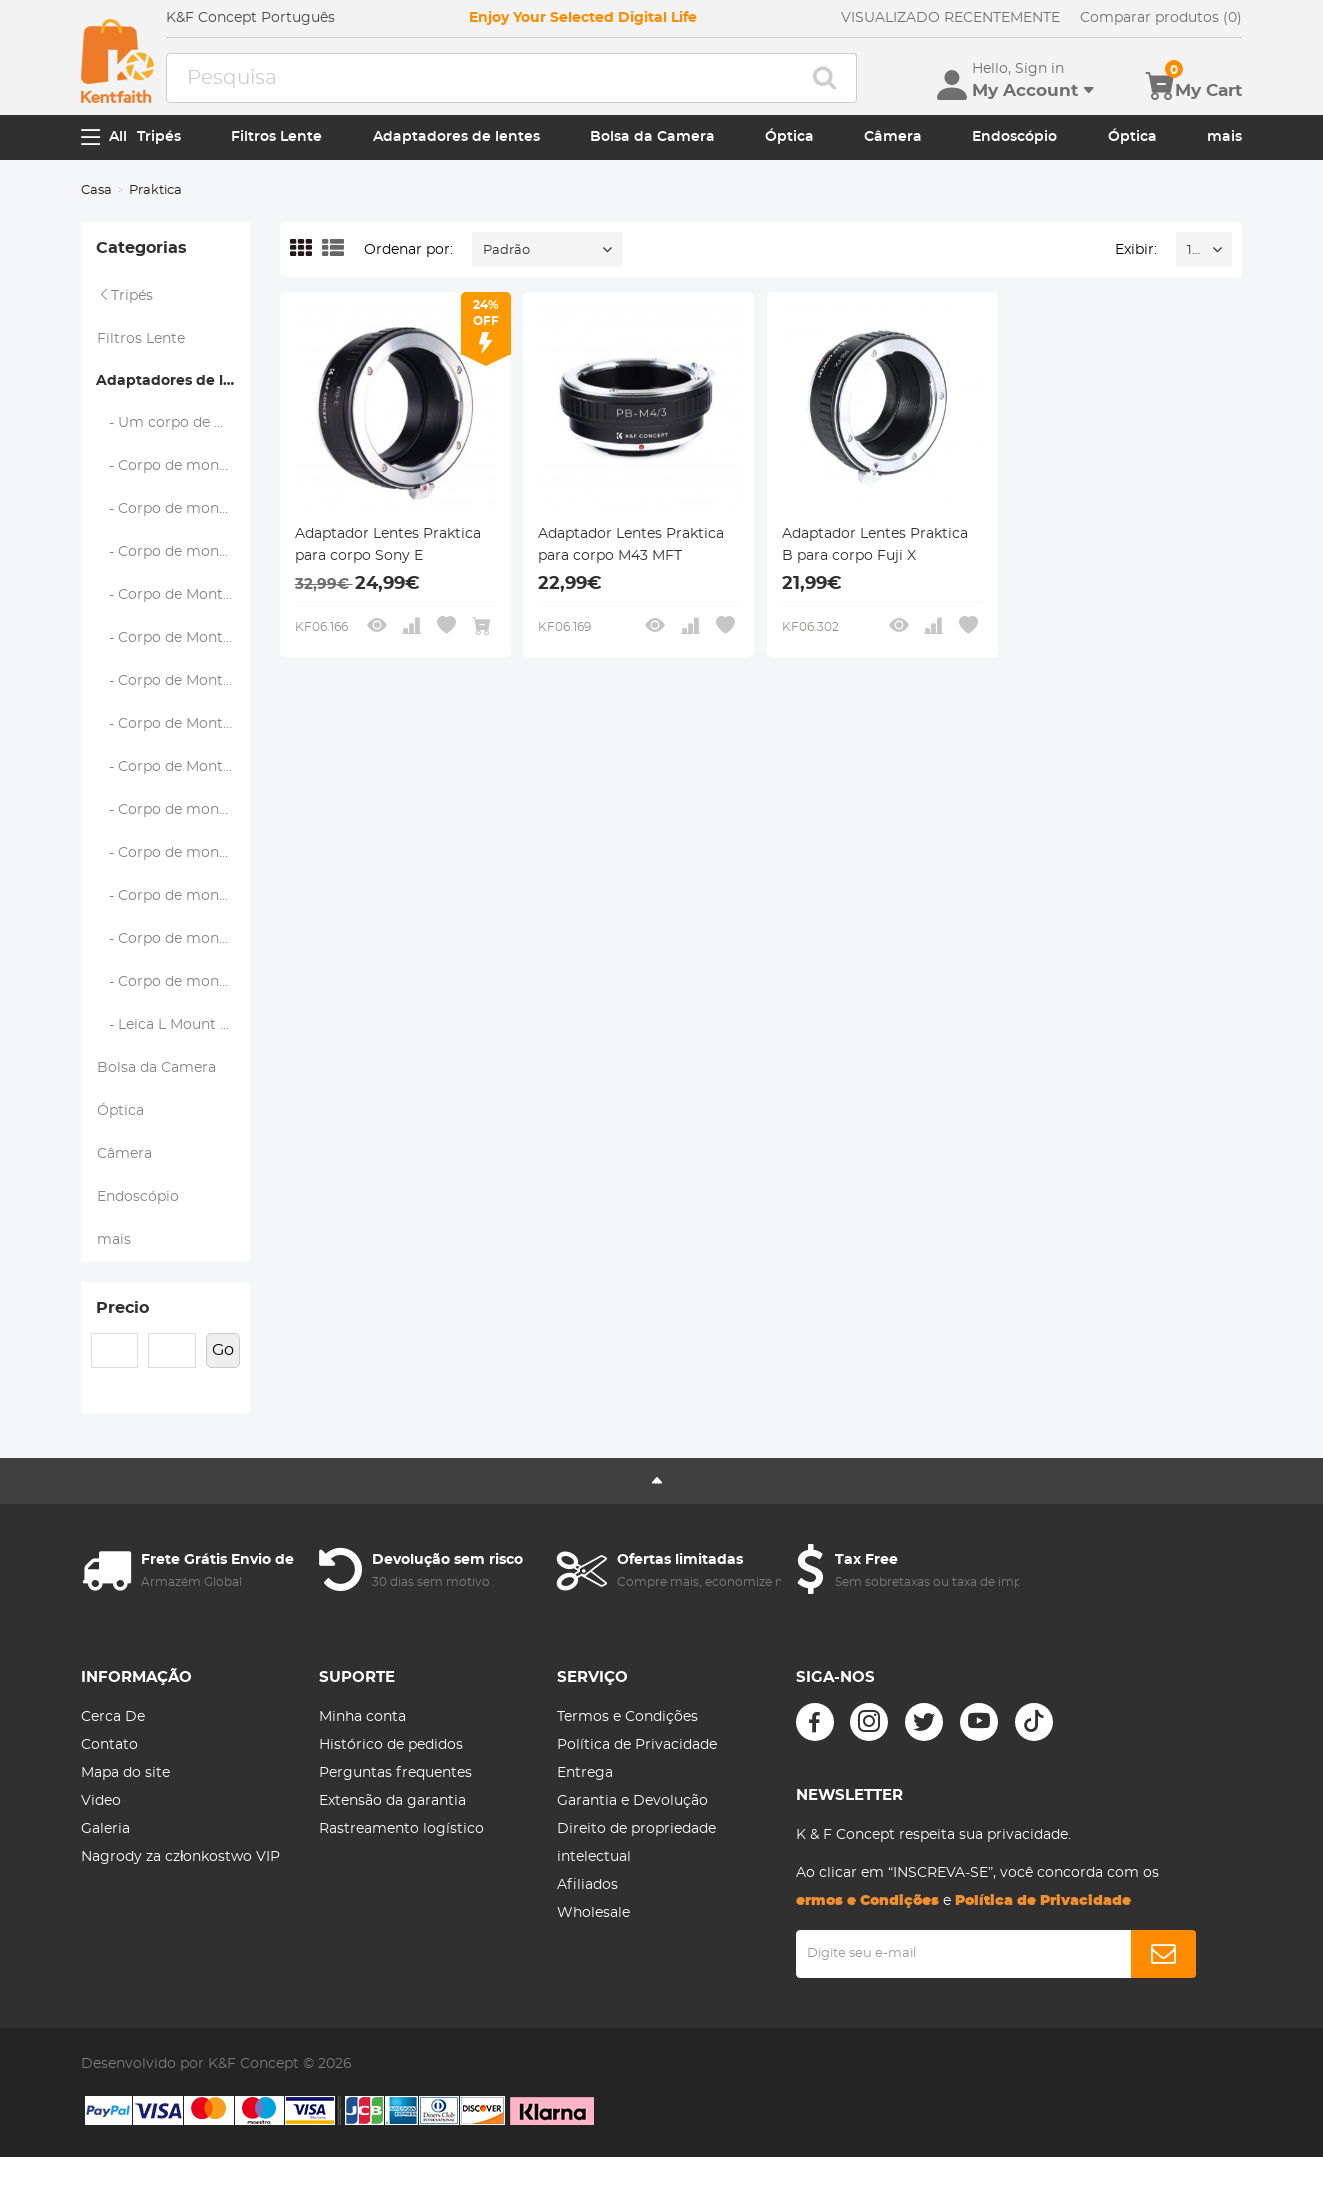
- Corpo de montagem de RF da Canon (173, 939)
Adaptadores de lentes (456, 137)
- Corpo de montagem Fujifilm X (173, 466)
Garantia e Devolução (632, 1801)
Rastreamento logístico (401, 1829)
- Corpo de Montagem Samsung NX (173, 767)
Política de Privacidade (637, 1745)
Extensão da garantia (392, 1801)
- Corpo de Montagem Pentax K (173, 681)
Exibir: (1136, 250)
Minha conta (362, 1717)
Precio (122, 1308)
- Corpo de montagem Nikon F (173, 810)
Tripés (159, 137)
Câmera (893, 137)
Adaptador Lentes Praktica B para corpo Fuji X (875, 545)
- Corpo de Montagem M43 (173, 638)
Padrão (506, 250)
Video (101, 1801)
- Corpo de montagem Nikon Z (173, 853)
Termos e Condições (627, 1717)
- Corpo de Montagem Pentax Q (173, 724)
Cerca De (113, 1717)
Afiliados (587, 1885)
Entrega (585, 1773)
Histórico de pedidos (391, 1745)
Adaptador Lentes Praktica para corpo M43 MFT (631, 545)
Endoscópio (1014, 137)
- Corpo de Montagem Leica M (173, 595)
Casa (96, 190)
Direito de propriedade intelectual (636, 1843)
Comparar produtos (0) (1161, 18)
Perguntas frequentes (395, 1773)
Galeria (105, 1829)
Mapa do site (125, 1773)
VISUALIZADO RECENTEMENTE (950, 18)
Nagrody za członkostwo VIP (180, 1857)
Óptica (789, 137)
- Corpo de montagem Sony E (173, 982)
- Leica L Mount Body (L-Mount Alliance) (173, 1025)
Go (223, 1350)
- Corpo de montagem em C (173, 552)
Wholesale (593, 1913)
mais (1224, 137)
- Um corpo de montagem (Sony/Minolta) (173, 423)
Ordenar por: (408, 250)
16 (1193, 250)
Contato (109, 1745)
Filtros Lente (276, 137)
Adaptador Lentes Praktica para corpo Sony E (388, 545)
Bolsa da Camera (652, 137)
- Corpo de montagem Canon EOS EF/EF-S (173, 896)
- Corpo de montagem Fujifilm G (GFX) (173, 509)
